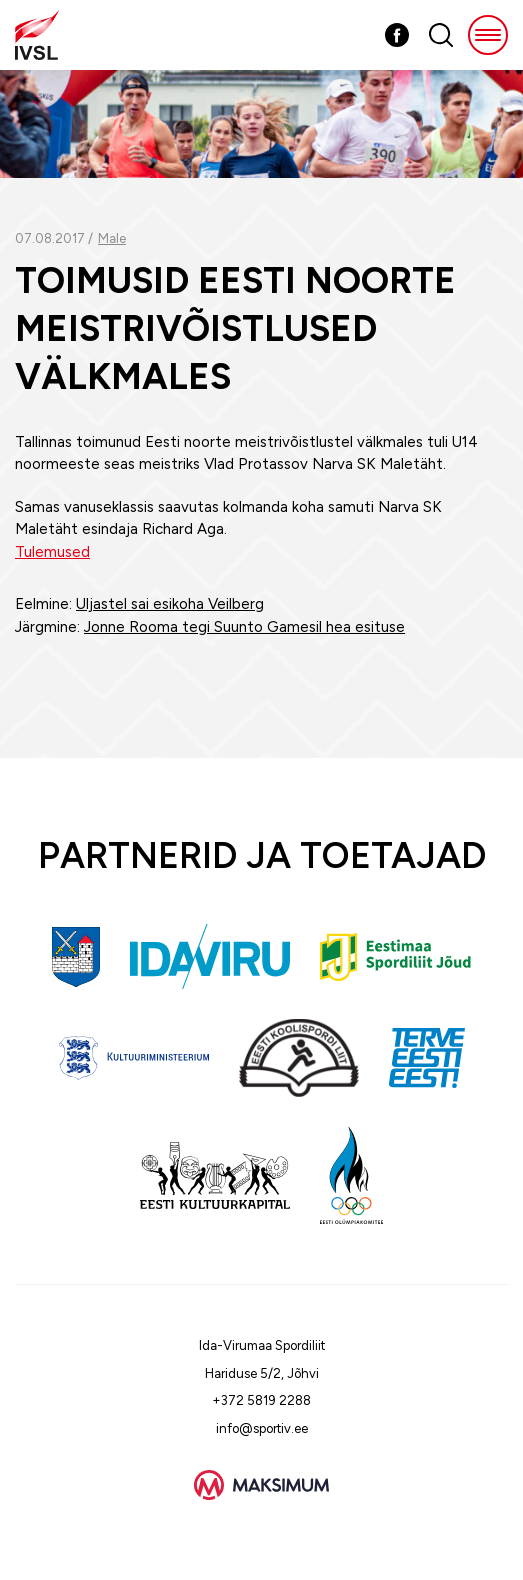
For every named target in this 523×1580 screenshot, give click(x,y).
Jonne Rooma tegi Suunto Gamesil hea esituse (244, 627)
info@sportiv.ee (262, 1428)
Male (112, 238)
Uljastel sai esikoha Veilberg (170, 604)
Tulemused (52, 552)
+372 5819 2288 (261, 1400)
